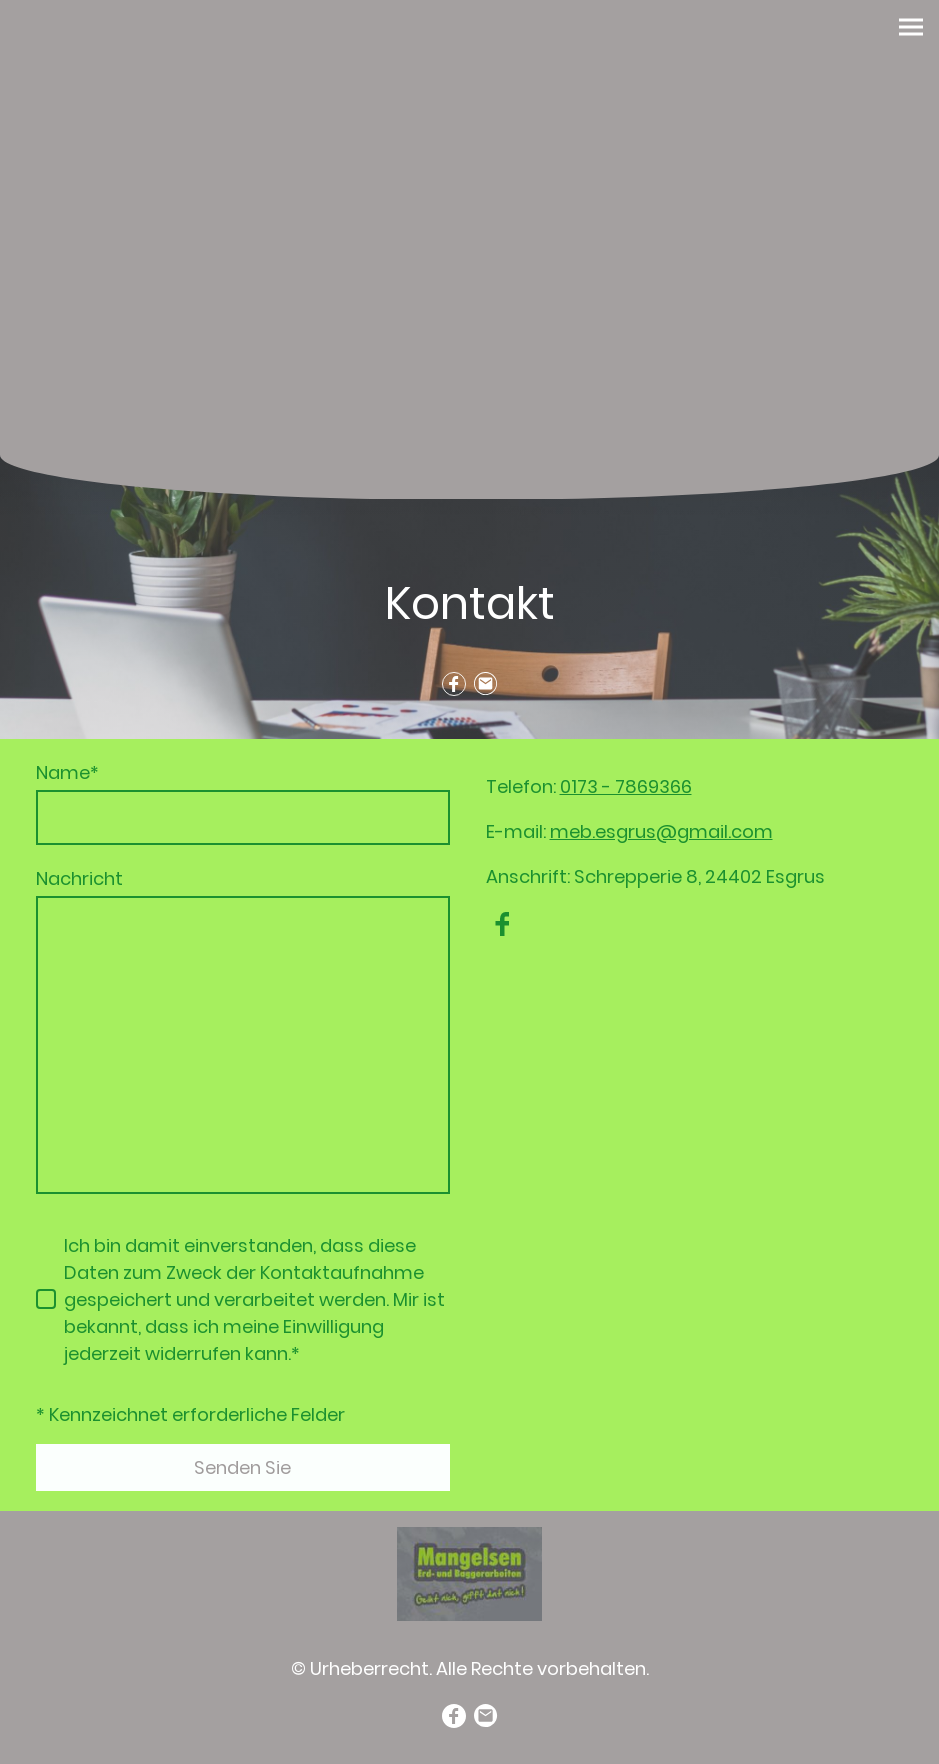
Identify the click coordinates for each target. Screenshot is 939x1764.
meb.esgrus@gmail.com (661, 831)
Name (67, 772)
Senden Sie (242, 1467)
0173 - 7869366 (626, 786)
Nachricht (79, 878)
